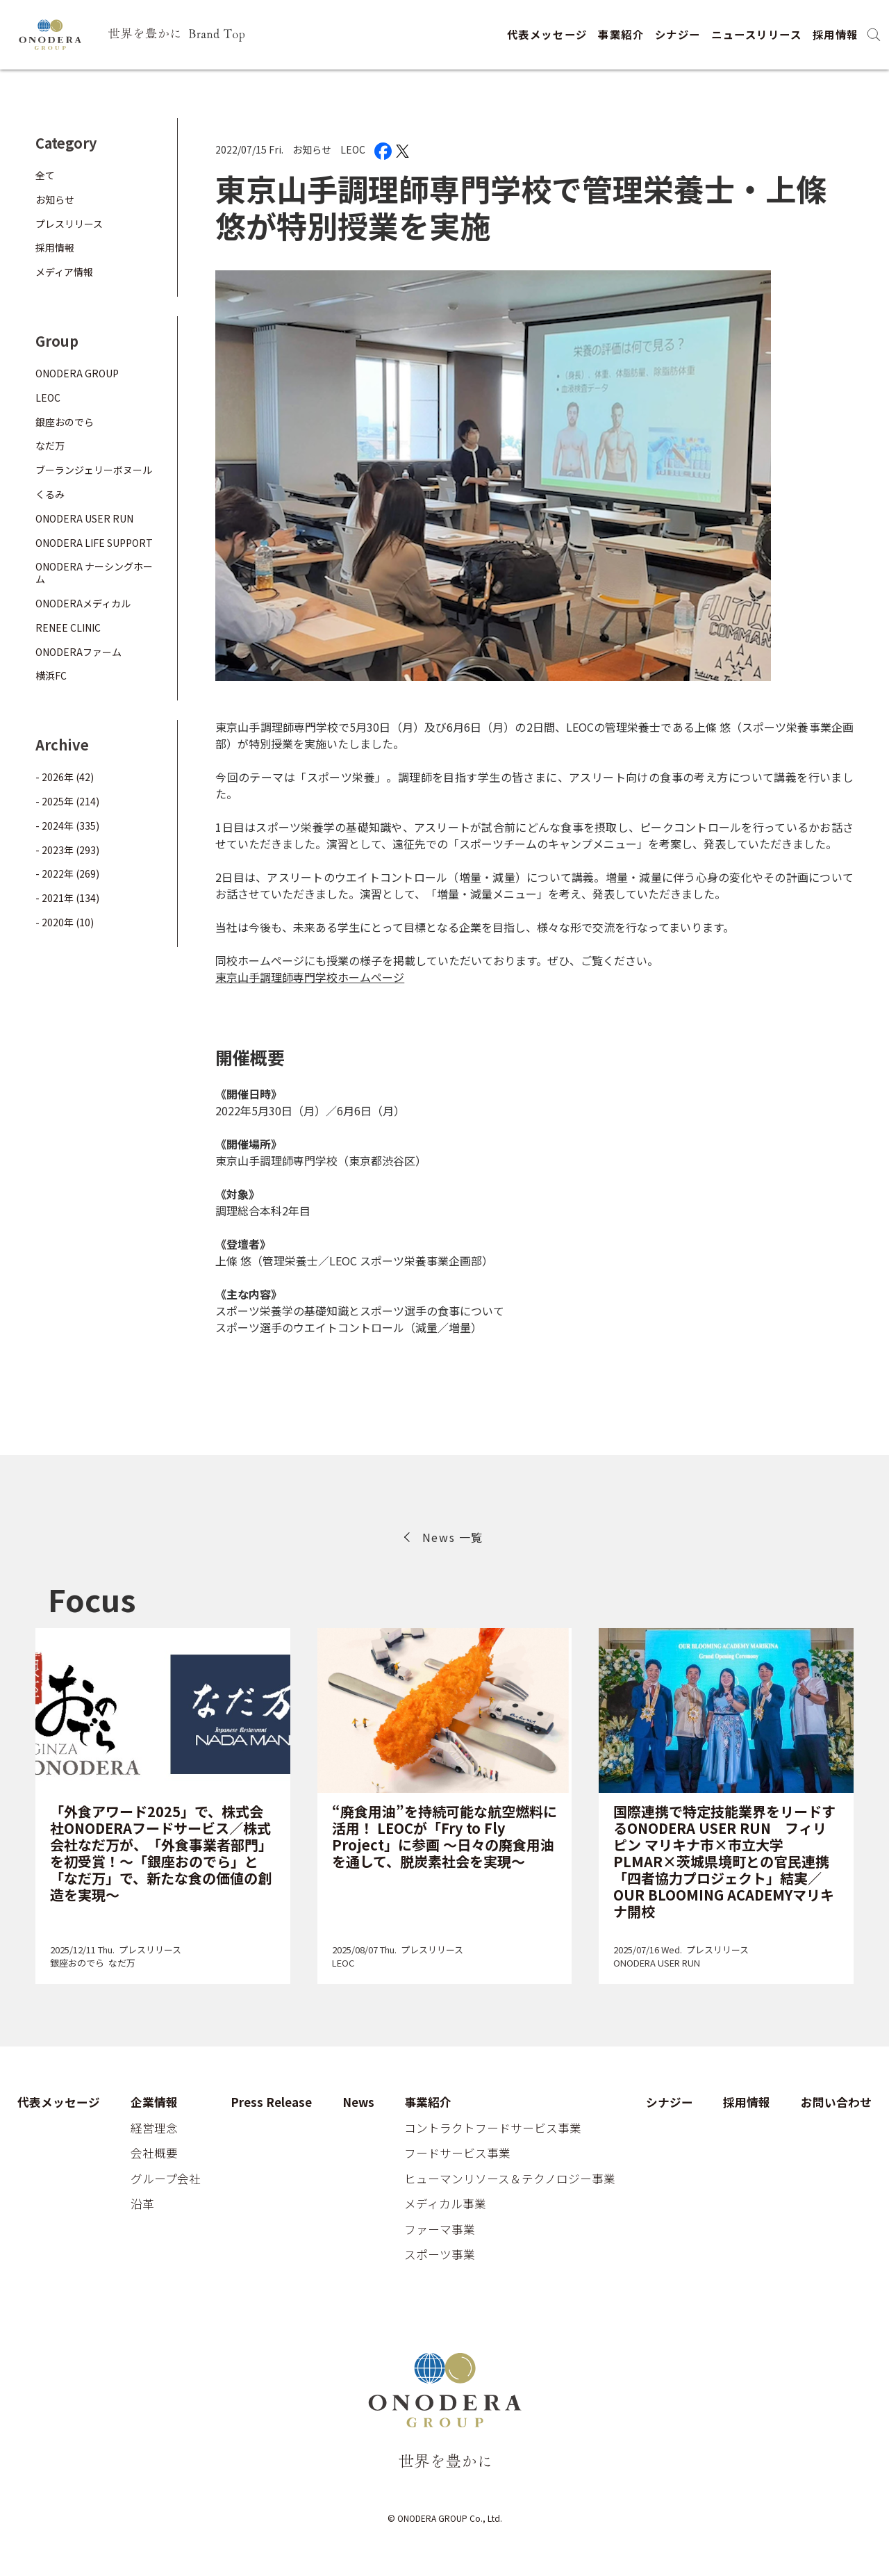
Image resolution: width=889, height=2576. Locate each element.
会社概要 (154, 2153)
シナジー (678, 34)
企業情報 (154, 2103)
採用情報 (835, 34)
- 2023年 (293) (67, 850)
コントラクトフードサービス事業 (492, 2128)
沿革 (142, 2204)
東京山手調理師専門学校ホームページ (309, 977)
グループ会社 (166, 2179)
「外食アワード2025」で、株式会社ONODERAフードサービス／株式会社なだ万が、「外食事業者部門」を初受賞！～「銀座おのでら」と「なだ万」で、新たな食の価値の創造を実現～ (161, 1853)
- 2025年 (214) (67, 801)
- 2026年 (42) (64, 777)
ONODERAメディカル (83, 603)
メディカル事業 (445, 2204)
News (358, 2103)
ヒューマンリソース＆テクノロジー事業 (509, 2179)
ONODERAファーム (78, 652)
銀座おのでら (64, 422)
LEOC (352, 149)
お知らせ (311, 149)
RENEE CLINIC (68, 627)
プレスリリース (69, 224)
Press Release (271, 2103)
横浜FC (51, 675)
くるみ (50, 494)
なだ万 (50, 445)
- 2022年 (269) (67, 873)
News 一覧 (452, 1537)
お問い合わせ (836, 2103)
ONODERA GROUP (77, 373)
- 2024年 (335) (67, 825)
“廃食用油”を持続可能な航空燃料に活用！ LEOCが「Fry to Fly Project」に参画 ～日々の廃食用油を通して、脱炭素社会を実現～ (444, 1836)
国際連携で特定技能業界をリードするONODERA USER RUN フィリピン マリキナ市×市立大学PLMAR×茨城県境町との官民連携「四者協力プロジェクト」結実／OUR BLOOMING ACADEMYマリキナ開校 (724, 1861)
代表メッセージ (547, 34)
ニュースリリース (756, 34)
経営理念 (154, 2128)
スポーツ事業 (439, 2255)
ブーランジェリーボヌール (93, 470)
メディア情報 (64, 272)
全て (45, 175)
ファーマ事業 (439, 2230)
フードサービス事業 (457, 2153)
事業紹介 (621, 34)
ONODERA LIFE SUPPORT (94, 543)
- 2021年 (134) (67, 898)
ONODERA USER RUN (84, 518)
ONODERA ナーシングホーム (94, 572)
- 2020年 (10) (64, 922)
